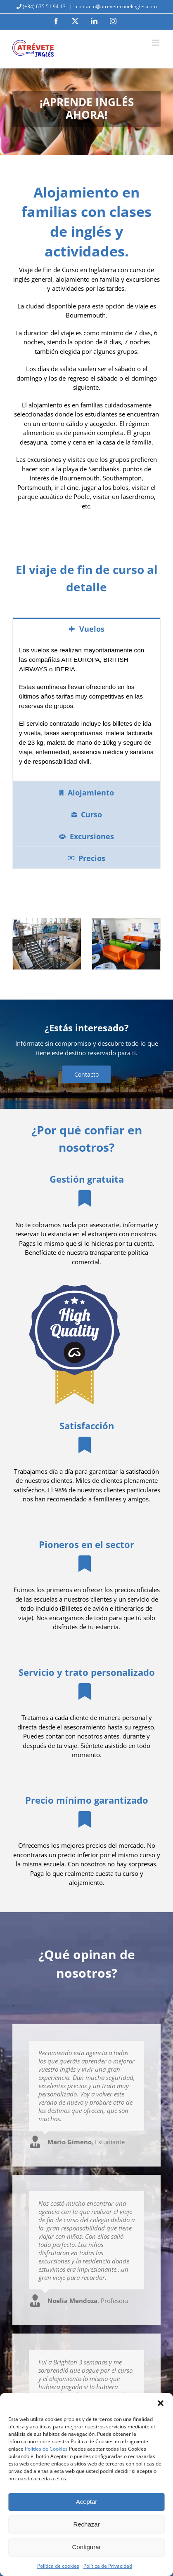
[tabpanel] (86, 710)
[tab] (86, 628)
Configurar (86, 2546)
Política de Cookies (46, 2448)
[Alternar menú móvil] (156, 42)
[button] (160, 2403)
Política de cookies (58, 2565)
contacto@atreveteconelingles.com (116, 6)
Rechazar (86, 2524)
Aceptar (86, 2501)
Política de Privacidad (107, 2565)
